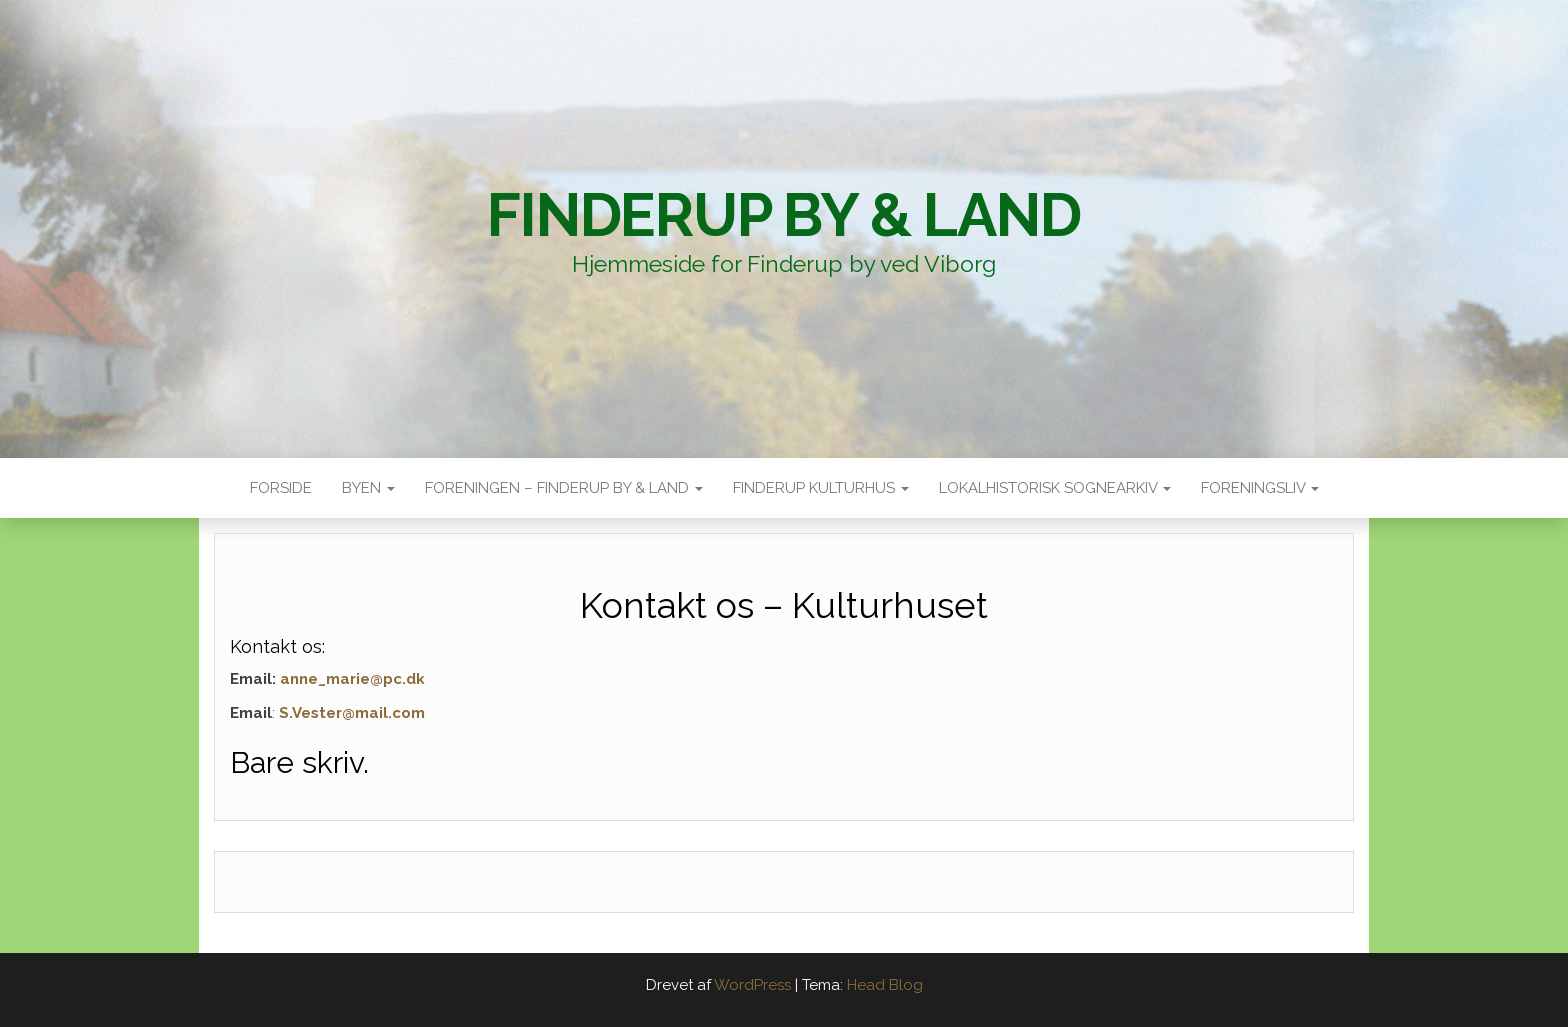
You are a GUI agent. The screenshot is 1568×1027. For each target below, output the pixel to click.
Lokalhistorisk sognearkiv (1055, 488)
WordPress (752, 985)
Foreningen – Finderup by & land (564, 488)
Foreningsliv (1260, 488)
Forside (281, 488)
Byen (368, 488)
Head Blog (885, 985)
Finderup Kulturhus (821, 488)
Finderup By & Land (783, 215)
